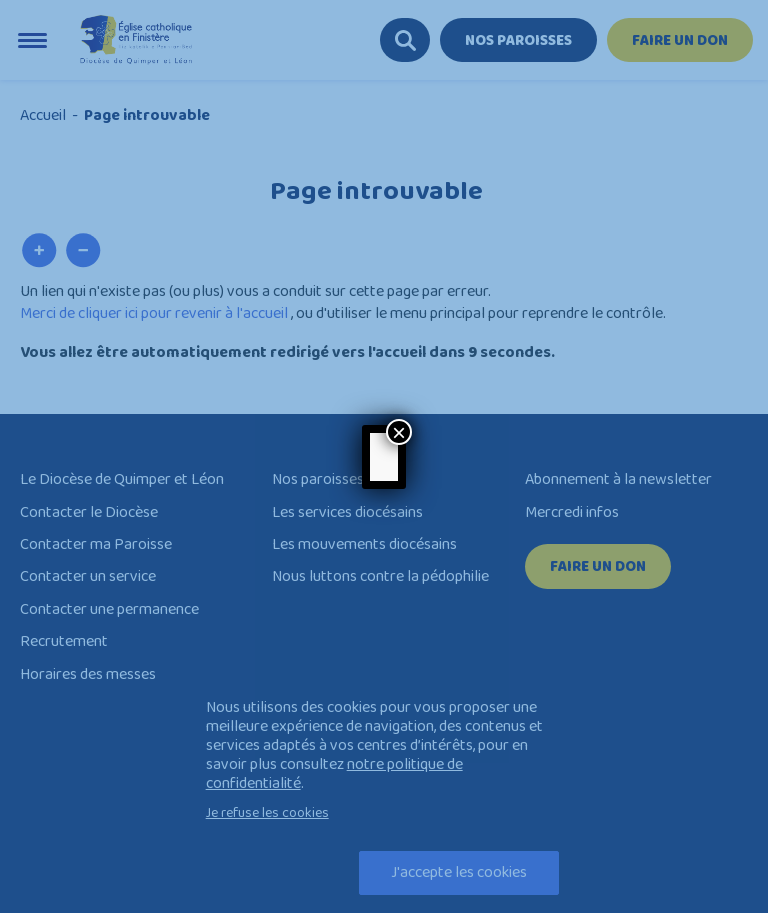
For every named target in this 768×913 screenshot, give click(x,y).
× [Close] (399, 432)
